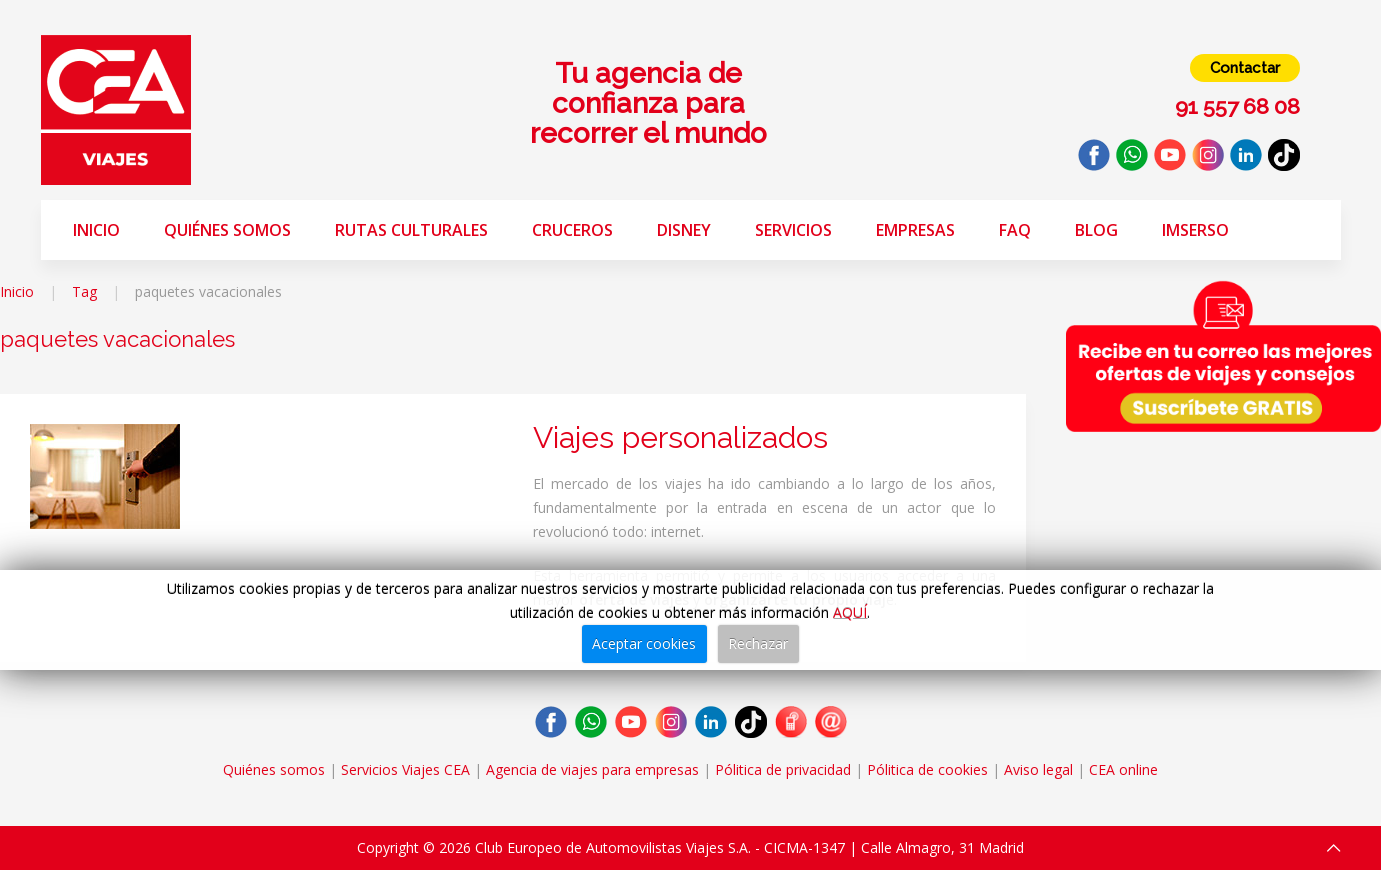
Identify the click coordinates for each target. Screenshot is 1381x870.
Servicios (793, 230)
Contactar (1245, 68)
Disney (684, 230)
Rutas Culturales (411, 230)
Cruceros (572, 230)
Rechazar (758, 643)
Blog (1096, 230)
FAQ (1015, 230)
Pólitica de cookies (927, 769)
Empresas (915, 230)
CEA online (1123, 769)
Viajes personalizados (680, 437)
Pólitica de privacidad (783, 769)
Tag (84, 291)
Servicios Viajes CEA (405, 769)
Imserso (1195, 230)
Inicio (96, 230)
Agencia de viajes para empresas (592, 769)
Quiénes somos (227, 230)
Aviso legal (1038, 769)
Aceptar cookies (644, 643)
